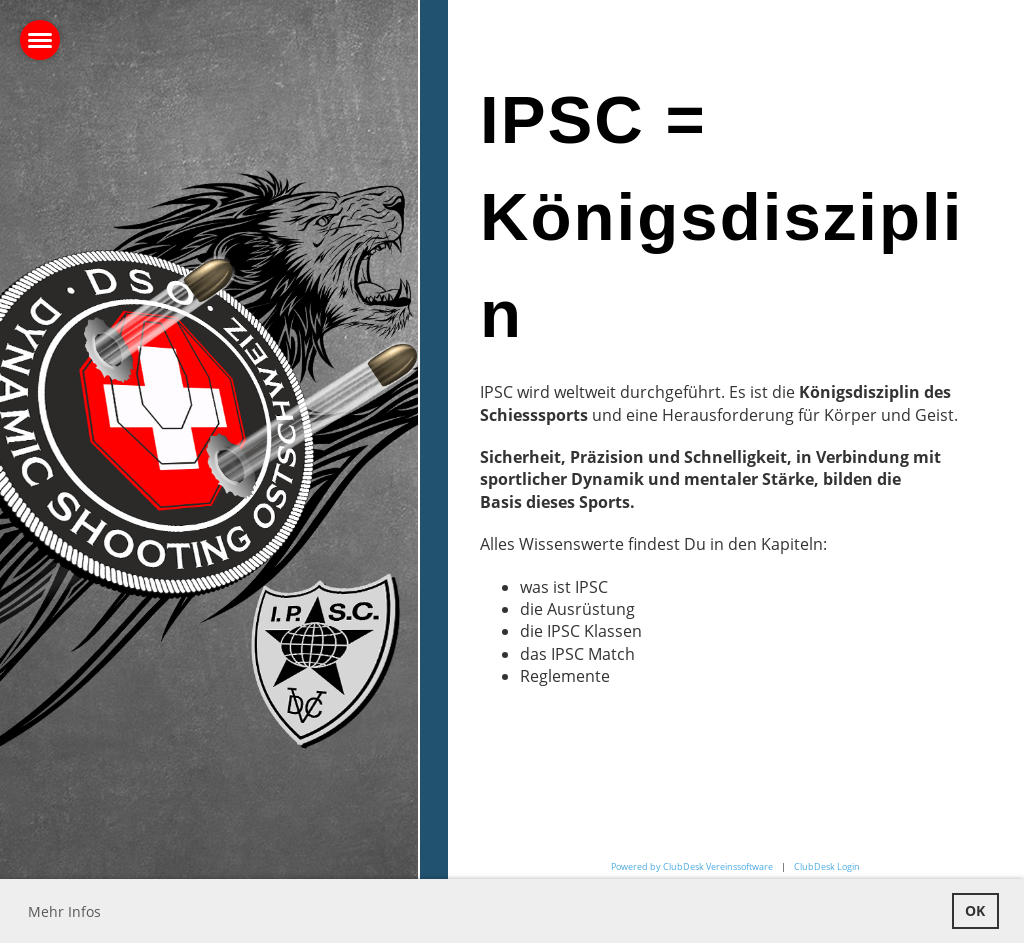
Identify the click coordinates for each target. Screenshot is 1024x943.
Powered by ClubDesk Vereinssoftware (692, 866)
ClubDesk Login (827, 866)
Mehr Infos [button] (64, 911)
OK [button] (975, 910)
